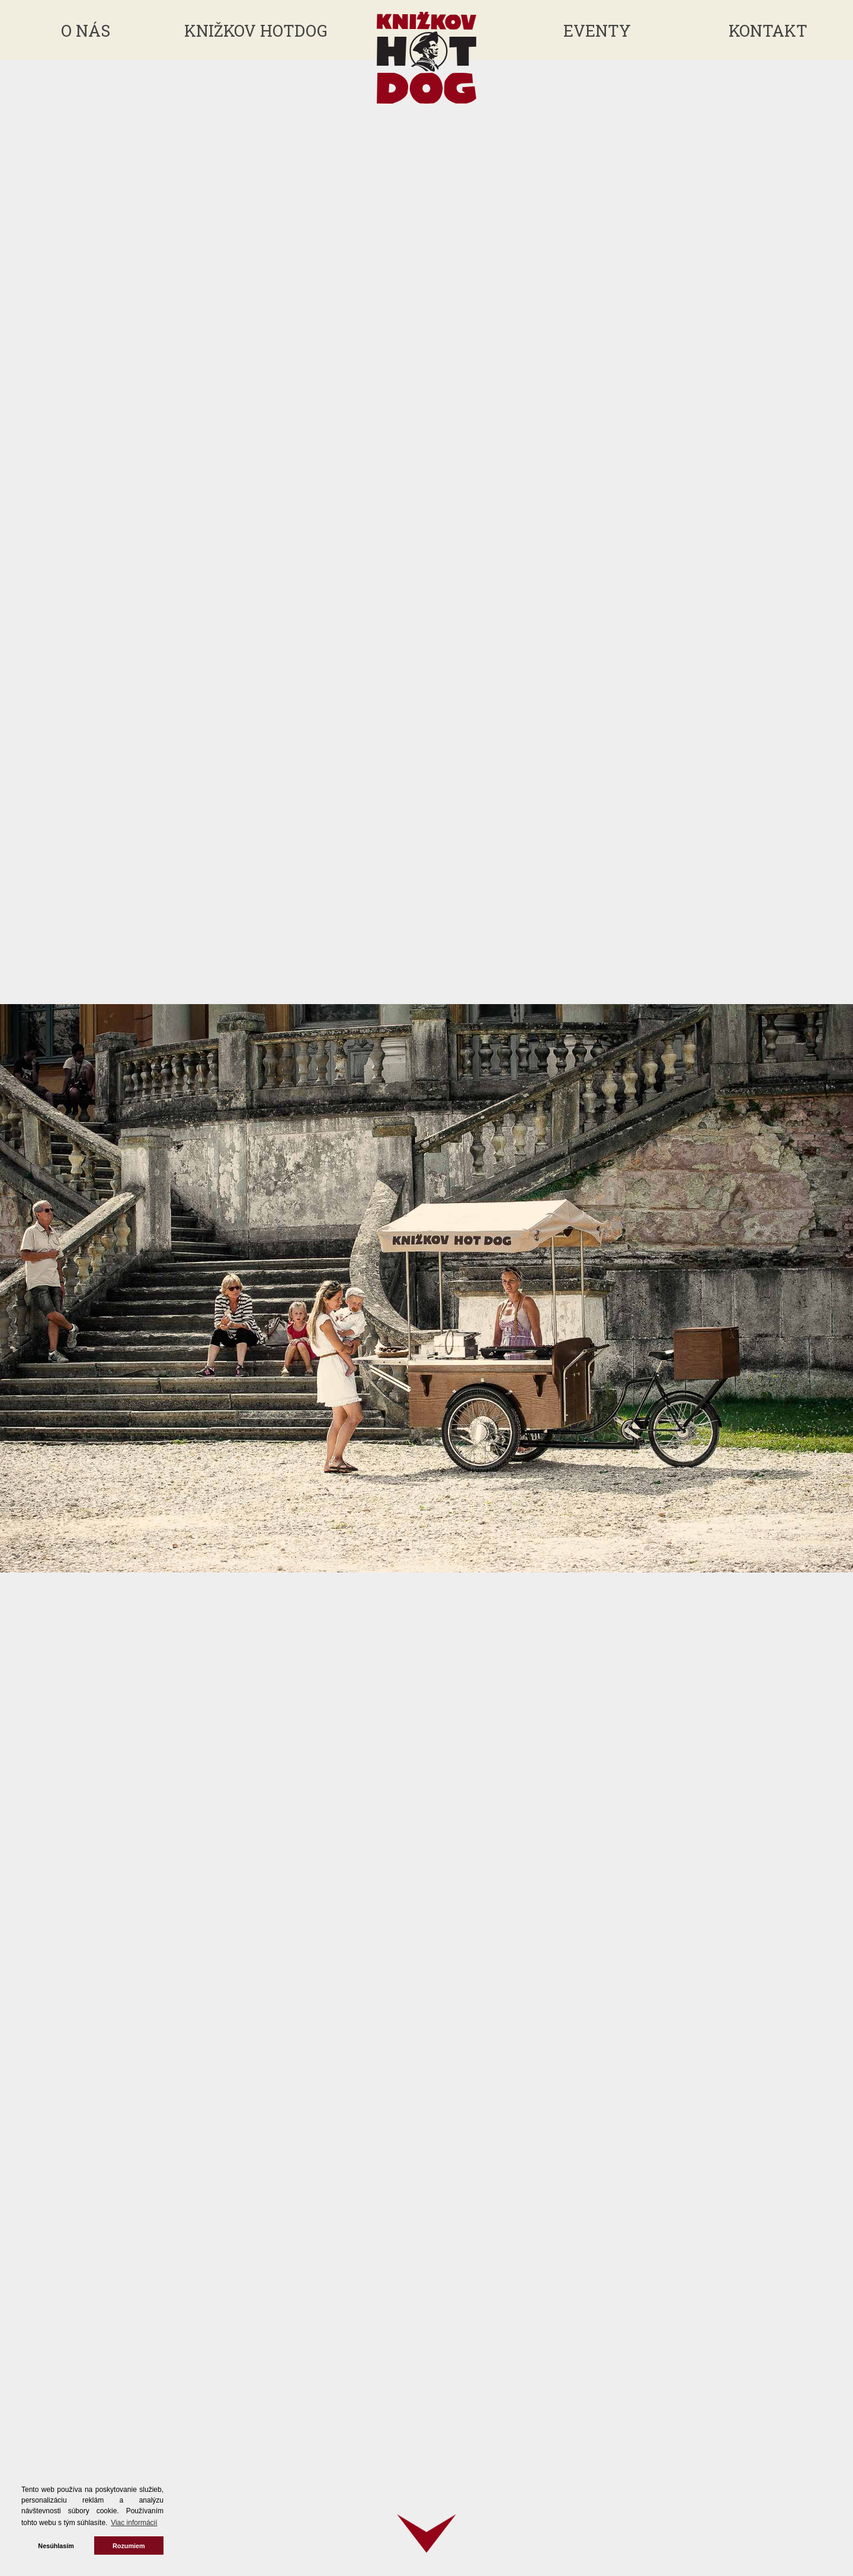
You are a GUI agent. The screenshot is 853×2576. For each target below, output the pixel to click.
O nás (85, 30)
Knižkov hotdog (256, 30)
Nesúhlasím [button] (56, 2545)
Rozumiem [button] (129, 2545)
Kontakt (768, 30)
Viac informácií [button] (134, 2523)
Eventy (597, 30)
